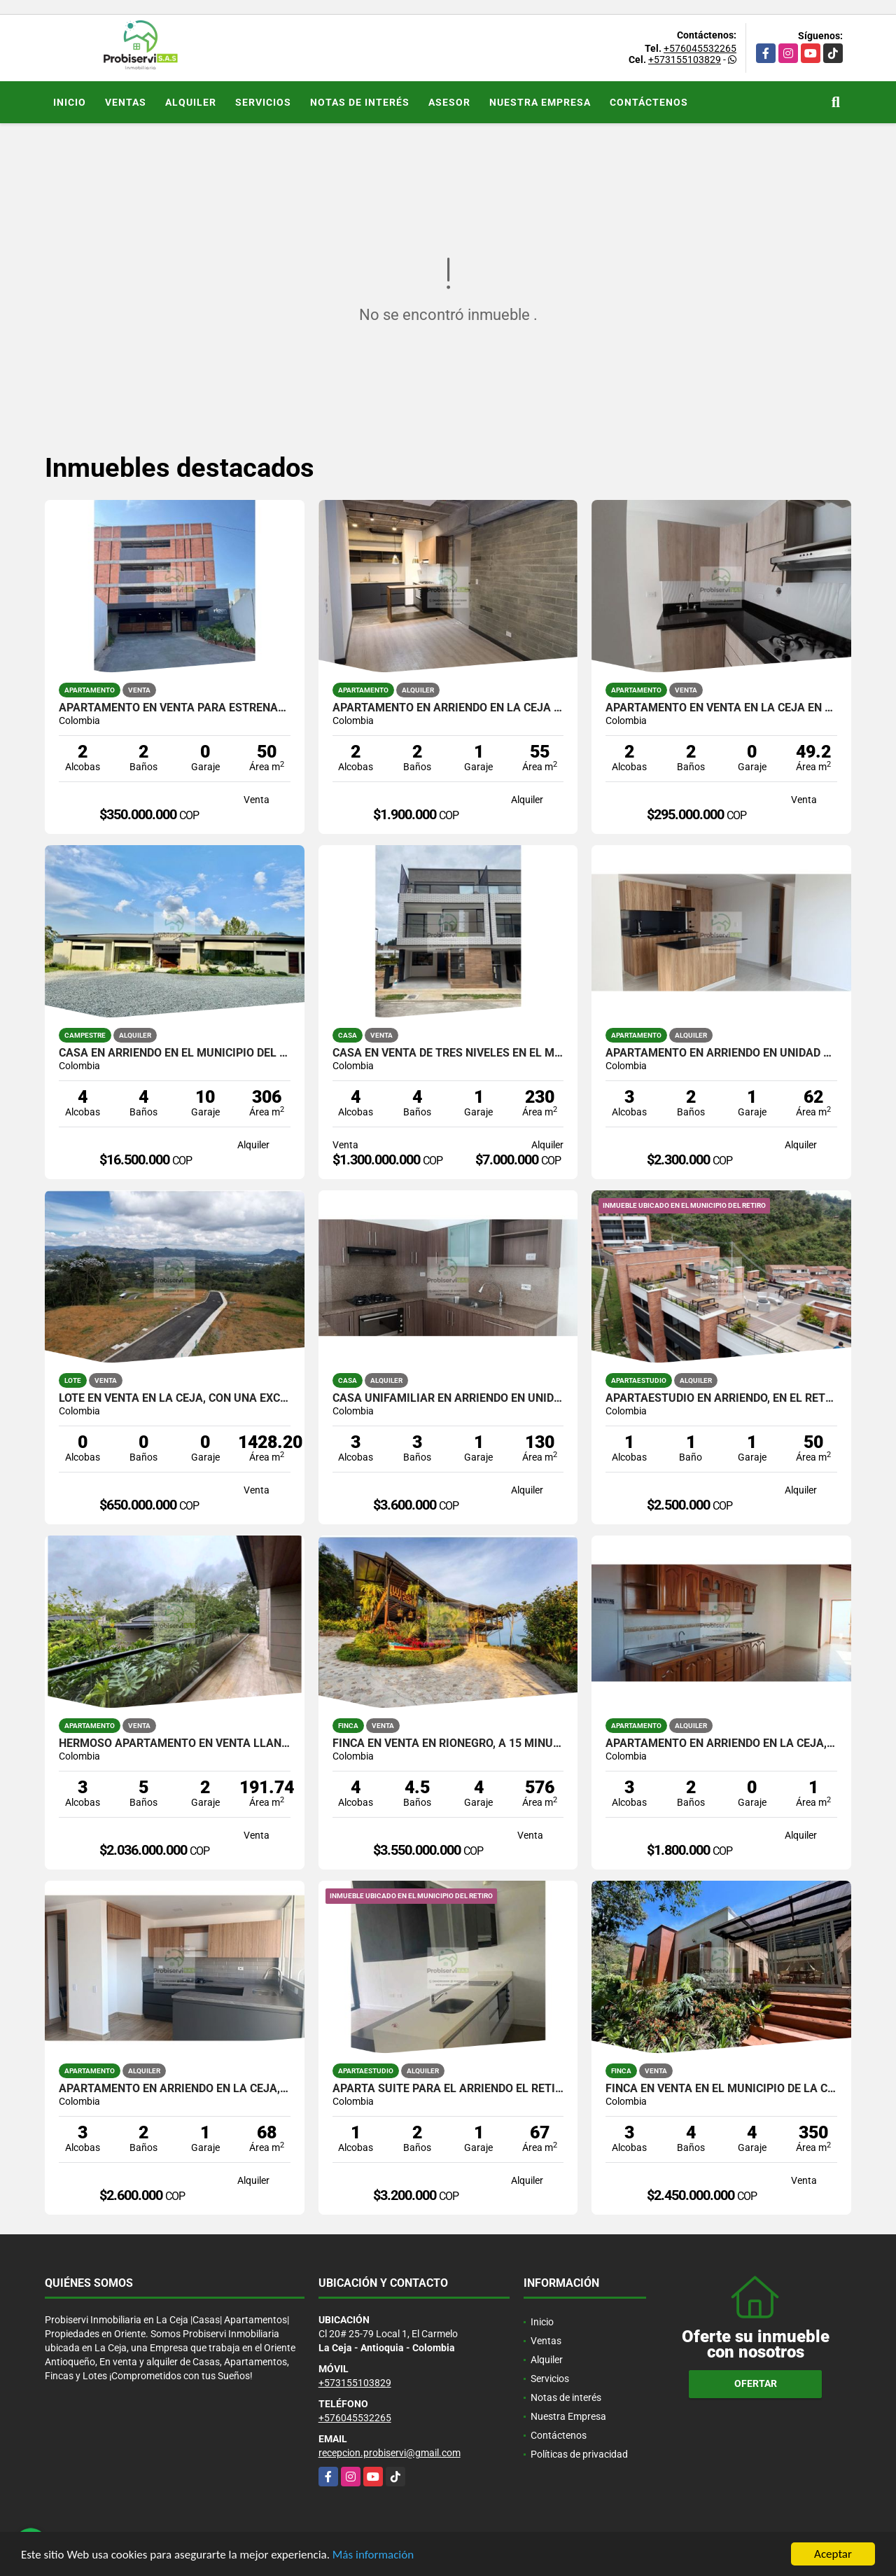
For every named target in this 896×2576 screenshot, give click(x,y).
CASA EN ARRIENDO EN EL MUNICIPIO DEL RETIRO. (174, 1053)
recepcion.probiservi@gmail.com (389, 2452)
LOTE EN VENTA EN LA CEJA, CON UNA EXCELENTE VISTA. (174, 1398)
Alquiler (190, 102)
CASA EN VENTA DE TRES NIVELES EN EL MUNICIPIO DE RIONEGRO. (448, 1053)
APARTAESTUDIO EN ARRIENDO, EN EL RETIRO (721, 1398)
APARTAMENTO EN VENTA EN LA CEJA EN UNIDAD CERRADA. (721, 707)
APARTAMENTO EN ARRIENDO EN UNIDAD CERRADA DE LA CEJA (721, 1053)
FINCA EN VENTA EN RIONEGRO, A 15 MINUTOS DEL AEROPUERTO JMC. (448, 1743)
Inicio (69, 102)
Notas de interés (360, 102)
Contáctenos (649, 102)
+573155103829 (684, 59)
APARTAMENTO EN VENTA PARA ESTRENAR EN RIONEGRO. (174, 707)
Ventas (125, 102)
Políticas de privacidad (579, 2454)
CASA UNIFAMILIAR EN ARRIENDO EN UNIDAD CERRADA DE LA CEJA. (448, 1398)
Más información (373, 2554)
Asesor (449, 102)
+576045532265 (700, 48)
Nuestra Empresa (540, 102)
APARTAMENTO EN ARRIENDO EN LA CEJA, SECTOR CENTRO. (721, 1743)
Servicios (263, 102)
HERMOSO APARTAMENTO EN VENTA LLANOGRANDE (174, 1743)
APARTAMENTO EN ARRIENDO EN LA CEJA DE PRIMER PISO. (448, 707)
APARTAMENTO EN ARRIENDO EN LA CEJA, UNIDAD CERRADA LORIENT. (174, 2088)
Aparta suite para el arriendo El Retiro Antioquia (448, 2088)
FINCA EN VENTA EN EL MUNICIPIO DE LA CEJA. (721, 2088)
